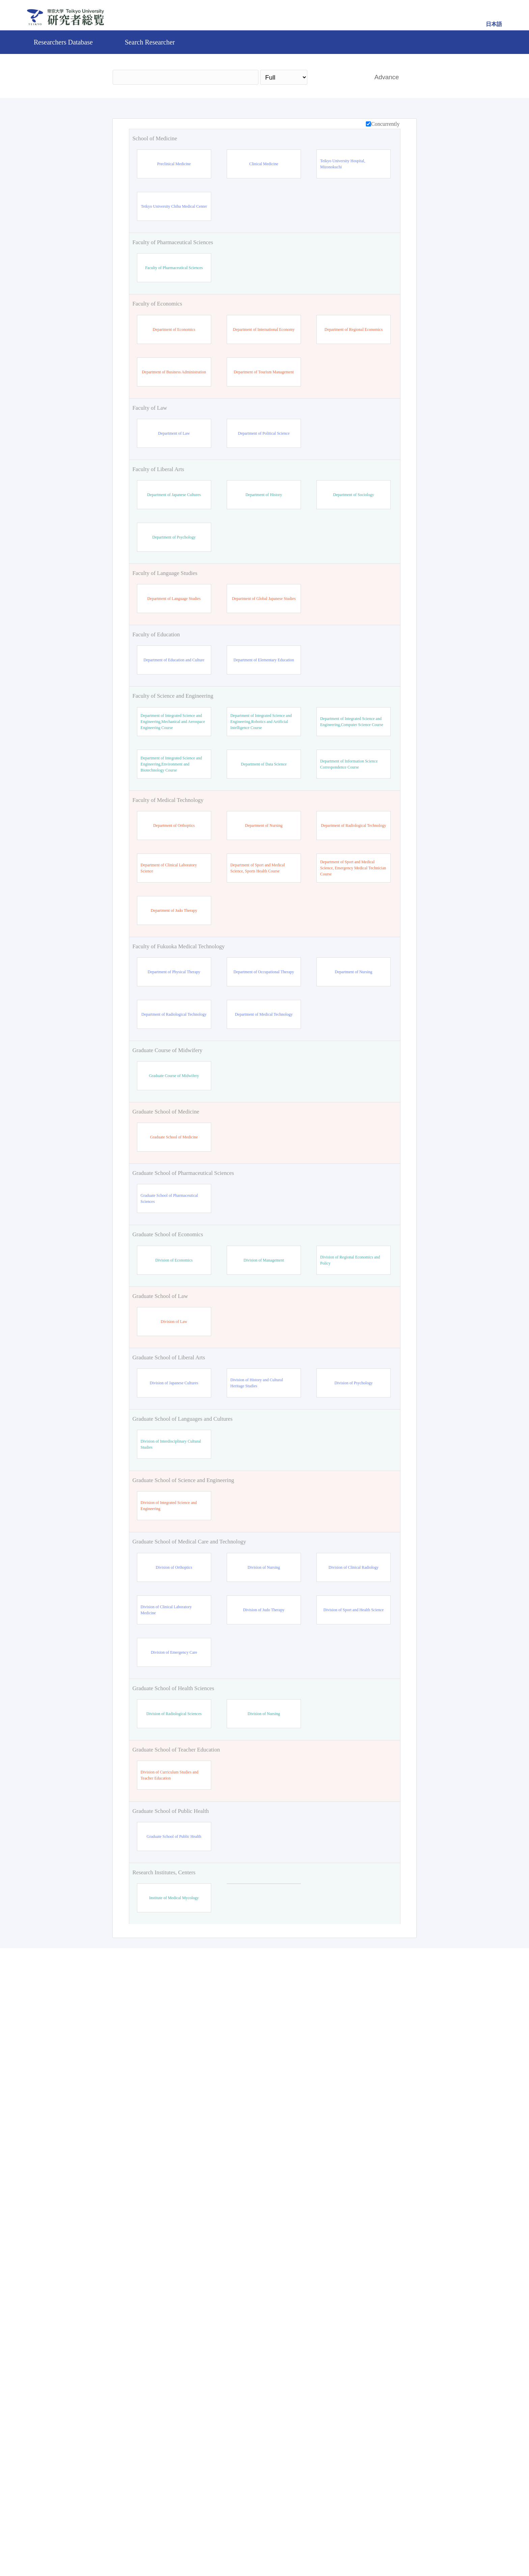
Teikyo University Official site (229, 2547)
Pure (323, 2547)
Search (337, 77)
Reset (376, 2489)
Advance (386, 77)
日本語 (494, 24)
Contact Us (288, 2547)
